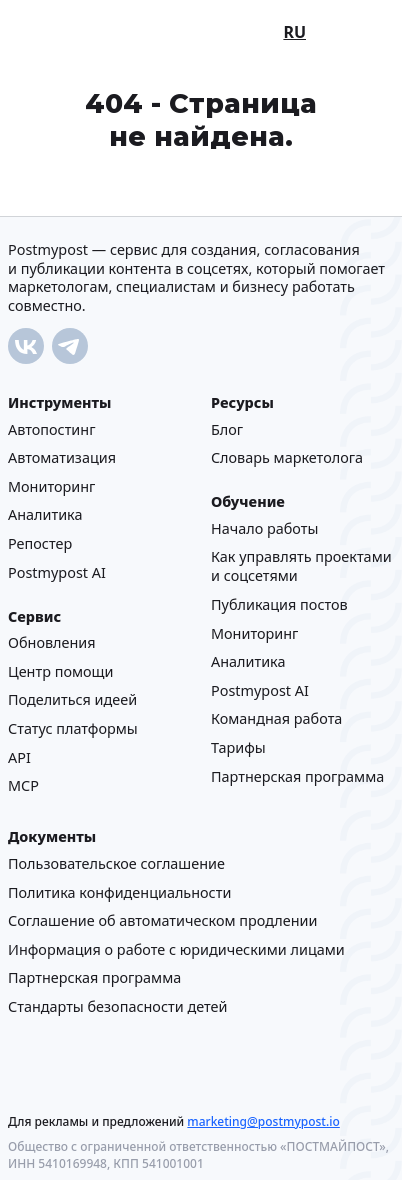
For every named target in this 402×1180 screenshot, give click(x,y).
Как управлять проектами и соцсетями (301, 566)
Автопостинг (51, 428)
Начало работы (264, 527)
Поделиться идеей (72, 699)
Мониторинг (51, 485)
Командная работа (276, 718)
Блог (227, 428)
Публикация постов (279, 603)
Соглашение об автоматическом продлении (162, 920)
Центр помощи (60, 670)
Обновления (52, 642)
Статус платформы (73, 727)
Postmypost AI (57, 571)
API (19, 756)
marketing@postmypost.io (263, 1120)
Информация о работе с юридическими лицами (176, 948)
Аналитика (45, 514)
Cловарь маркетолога (287, 457)
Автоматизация (62, 457)
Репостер (40, 542)
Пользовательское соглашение (116, 862)
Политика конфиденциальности (119, 891)
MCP (23, 785)
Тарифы (238, 746)
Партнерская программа (297, 775)
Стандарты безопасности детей (117, 1005)
